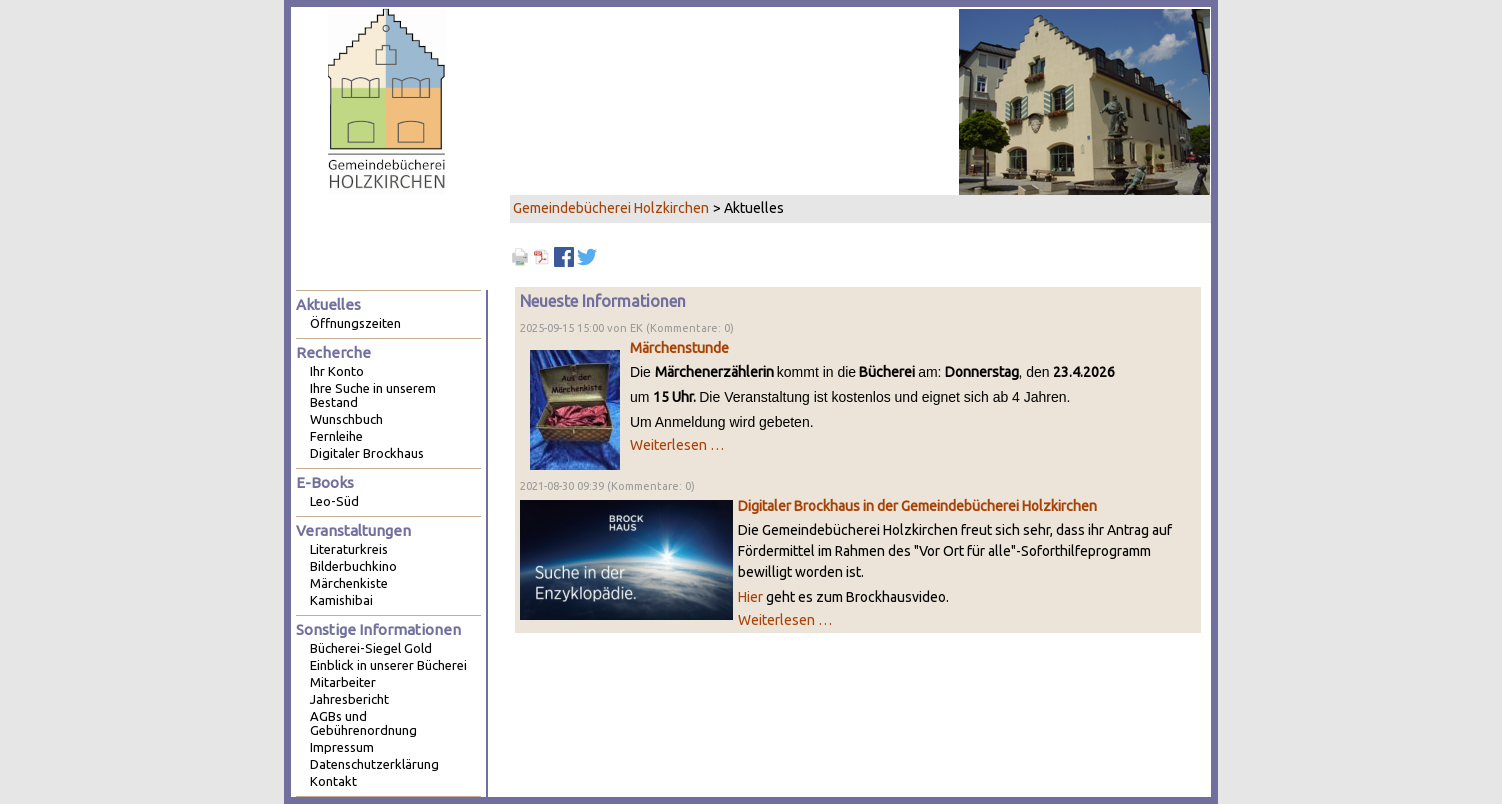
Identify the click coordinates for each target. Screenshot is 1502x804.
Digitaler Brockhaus (367, 453)
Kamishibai (341, 600)
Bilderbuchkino (353, 566)
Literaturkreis (349, 549)
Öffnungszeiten (355, 323)
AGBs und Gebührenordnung (363, 723)
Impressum (342, 747)
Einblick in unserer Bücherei (388, 665)
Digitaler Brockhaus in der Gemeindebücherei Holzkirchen (917, 506)
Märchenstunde (679, 348)
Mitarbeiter (343, 682)
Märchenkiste (349, 583)
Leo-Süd (334, 501)
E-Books (325, 482)
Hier (750, 597)
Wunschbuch (346, 419)
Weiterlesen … (677, 445)
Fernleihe (336, 436)
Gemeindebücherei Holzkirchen (611, 208)
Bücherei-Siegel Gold (371, 648)
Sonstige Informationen (378, 629)
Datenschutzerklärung (374, 764)
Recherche (333, 352)
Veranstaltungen (353, 530)
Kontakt (333, 781)
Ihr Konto (337, 371)
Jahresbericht (349, 699)
